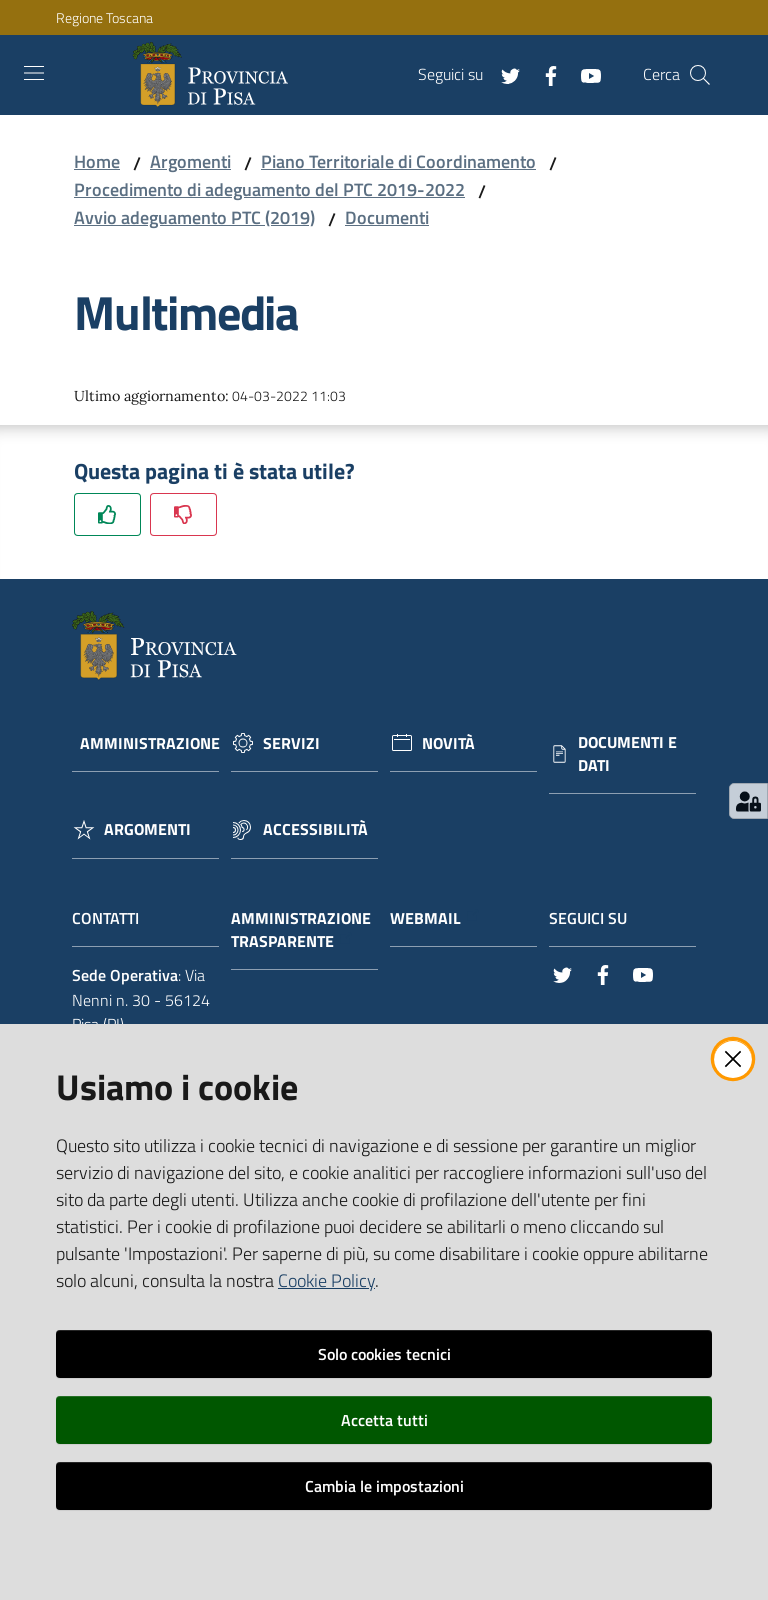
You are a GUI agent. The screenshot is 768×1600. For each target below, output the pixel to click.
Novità (448, 743)
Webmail (435, 918)
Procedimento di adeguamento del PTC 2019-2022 (269, 189)
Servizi (291, 743)
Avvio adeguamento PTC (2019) (194, 217)
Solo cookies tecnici (384, 1354)
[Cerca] (700, 75)
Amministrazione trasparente (301, 930)
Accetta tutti (384, 1420)
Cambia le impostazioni (384, 1486)
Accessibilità (315, 829)
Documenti (387, 217)
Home (97, 161)
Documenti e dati (627, 754)
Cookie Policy (326, 1280)
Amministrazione (150, 743)
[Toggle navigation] (34, 73)
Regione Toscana (104, 17)
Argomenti (190, 161)
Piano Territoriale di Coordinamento (398, 161)
